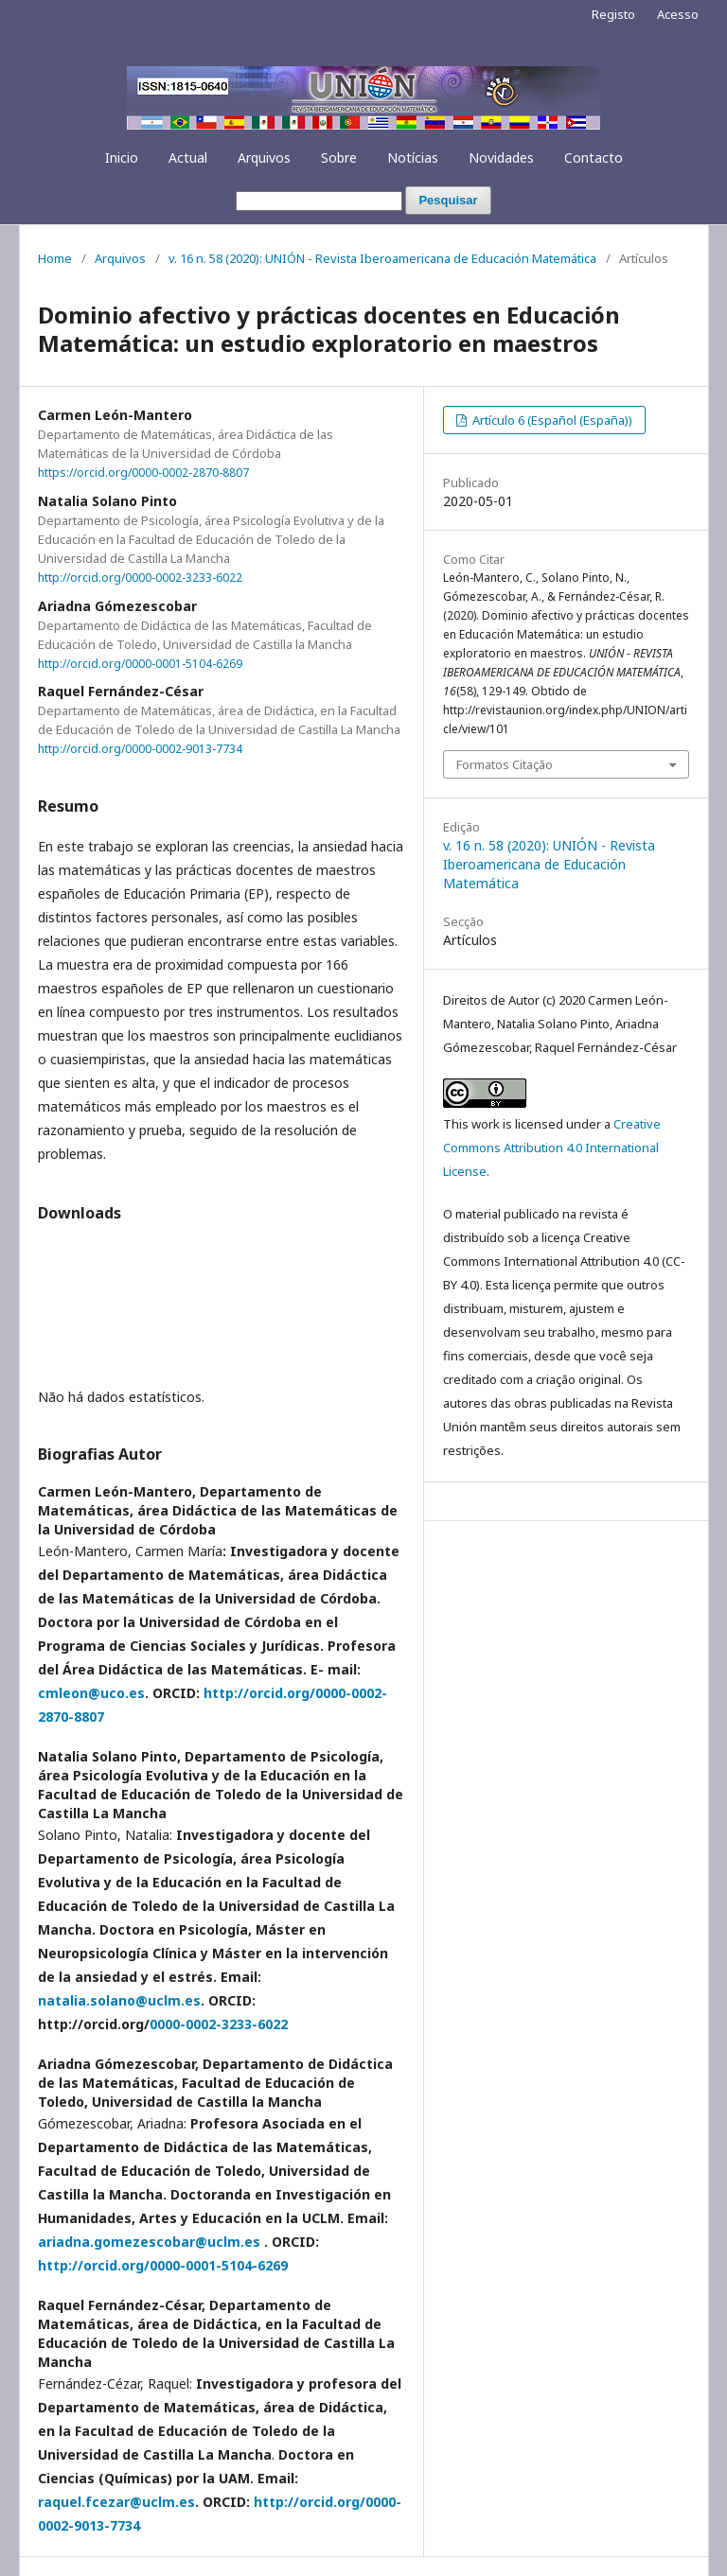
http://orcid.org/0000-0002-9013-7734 (140, 749)
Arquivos (264, 157)
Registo (613, 14)
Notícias (412, 157)
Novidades (501, 157)
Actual (187, 157)
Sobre (339, 157)
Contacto (593, 157)
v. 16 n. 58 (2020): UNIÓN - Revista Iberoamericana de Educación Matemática (382, 258)
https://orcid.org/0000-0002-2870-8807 (143, 472)
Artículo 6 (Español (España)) (551, 420)
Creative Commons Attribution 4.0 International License (552, 1147)
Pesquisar (447, 200)
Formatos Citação (504, 764)
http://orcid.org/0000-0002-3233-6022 (140, 578)
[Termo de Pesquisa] (319, 201)
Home (55, 258)
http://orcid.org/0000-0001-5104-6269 (140, 663)
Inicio (121, 157)
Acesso (678, 14)
